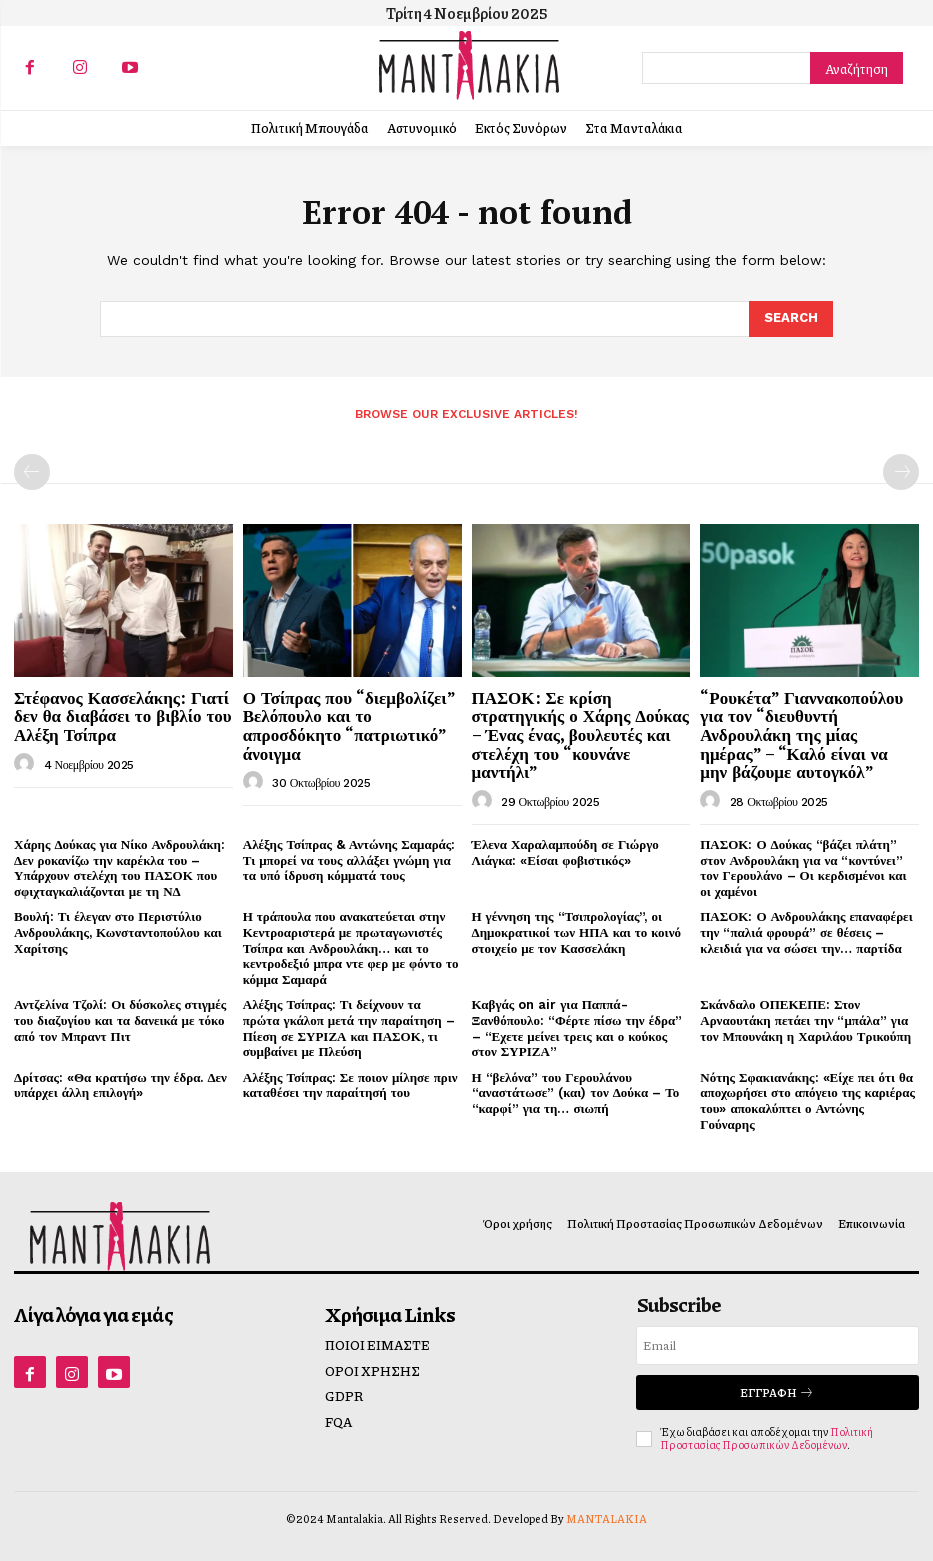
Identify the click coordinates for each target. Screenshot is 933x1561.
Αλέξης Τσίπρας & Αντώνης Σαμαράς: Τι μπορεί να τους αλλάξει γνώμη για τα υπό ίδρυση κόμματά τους (349, 860)
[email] (777, 1345)
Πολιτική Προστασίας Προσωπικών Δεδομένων (766, 1438)
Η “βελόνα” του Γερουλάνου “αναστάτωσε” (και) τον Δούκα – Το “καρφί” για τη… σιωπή (576, 1093)
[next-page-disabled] (901, 472)
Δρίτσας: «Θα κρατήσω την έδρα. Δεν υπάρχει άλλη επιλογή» (120, 1085)
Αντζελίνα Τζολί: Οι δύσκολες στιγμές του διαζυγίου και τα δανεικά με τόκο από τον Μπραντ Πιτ (120, 1020)
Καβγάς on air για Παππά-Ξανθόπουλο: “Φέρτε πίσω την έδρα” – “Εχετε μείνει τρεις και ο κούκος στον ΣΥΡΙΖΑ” (577, 1028)
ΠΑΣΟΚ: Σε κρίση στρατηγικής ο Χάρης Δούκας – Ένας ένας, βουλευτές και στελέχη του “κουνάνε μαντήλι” (580, 735)
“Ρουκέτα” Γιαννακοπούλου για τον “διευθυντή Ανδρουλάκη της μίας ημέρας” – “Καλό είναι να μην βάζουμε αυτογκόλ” (801, 735)
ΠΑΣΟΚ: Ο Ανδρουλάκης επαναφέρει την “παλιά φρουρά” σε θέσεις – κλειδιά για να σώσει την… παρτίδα (806, 932)
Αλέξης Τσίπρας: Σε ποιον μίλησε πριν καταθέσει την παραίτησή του (350, 1085)
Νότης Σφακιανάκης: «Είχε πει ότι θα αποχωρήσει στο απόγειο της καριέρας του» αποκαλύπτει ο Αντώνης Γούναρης (807, 1101)
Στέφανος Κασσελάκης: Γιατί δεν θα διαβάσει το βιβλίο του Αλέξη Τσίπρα (123, 716)
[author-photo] (27, 764)
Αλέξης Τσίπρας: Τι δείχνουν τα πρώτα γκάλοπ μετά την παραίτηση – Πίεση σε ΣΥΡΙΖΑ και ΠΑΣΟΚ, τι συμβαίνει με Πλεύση (349, 1028)
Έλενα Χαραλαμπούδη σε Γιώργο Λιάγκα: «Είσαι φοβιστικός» (565, 852)
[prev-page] (32, 472)
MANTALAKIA (606, 1518)
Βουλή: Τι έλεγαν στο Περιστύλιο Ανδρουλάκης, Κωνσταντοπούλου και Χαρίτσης (118, 932)
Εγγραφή (777, 1392)
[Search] (856, 68)
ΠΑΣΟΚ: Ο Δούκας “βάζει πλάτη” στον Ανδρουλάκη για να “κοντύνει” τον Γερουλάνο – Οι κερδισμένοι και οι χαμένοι (803, 868)
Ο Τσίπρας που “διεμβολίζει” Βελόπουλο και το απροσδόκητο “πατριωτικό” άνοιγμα (349, 725)
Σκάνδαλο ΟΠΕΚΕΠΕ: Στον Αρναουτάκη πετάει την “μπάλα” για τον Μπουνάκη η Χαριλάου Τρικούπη (805, 1020)
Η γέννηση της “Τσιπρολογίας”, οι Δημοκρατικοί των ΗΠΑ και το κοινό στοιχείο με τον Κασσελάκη (576, 932)
